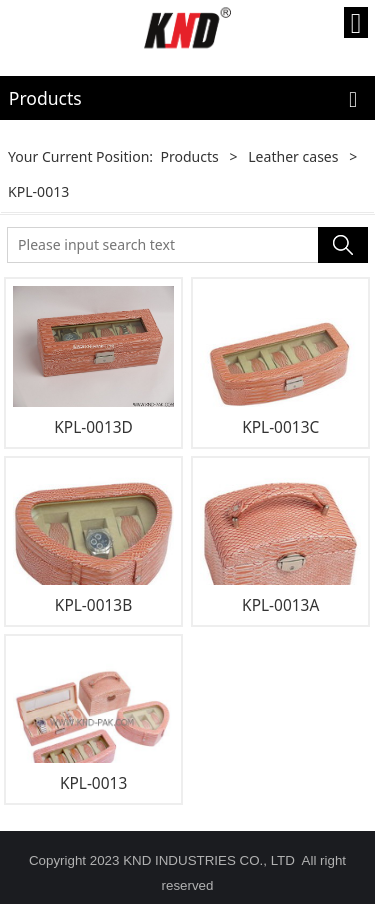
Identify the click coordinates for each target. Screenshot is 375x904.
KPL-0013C (280, 427)
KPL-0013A (280, 605)
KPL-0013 (93, 783)
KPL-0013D (93, 427)
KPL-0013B (93, 605)
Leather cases (293, 156)
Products (189, 156)
